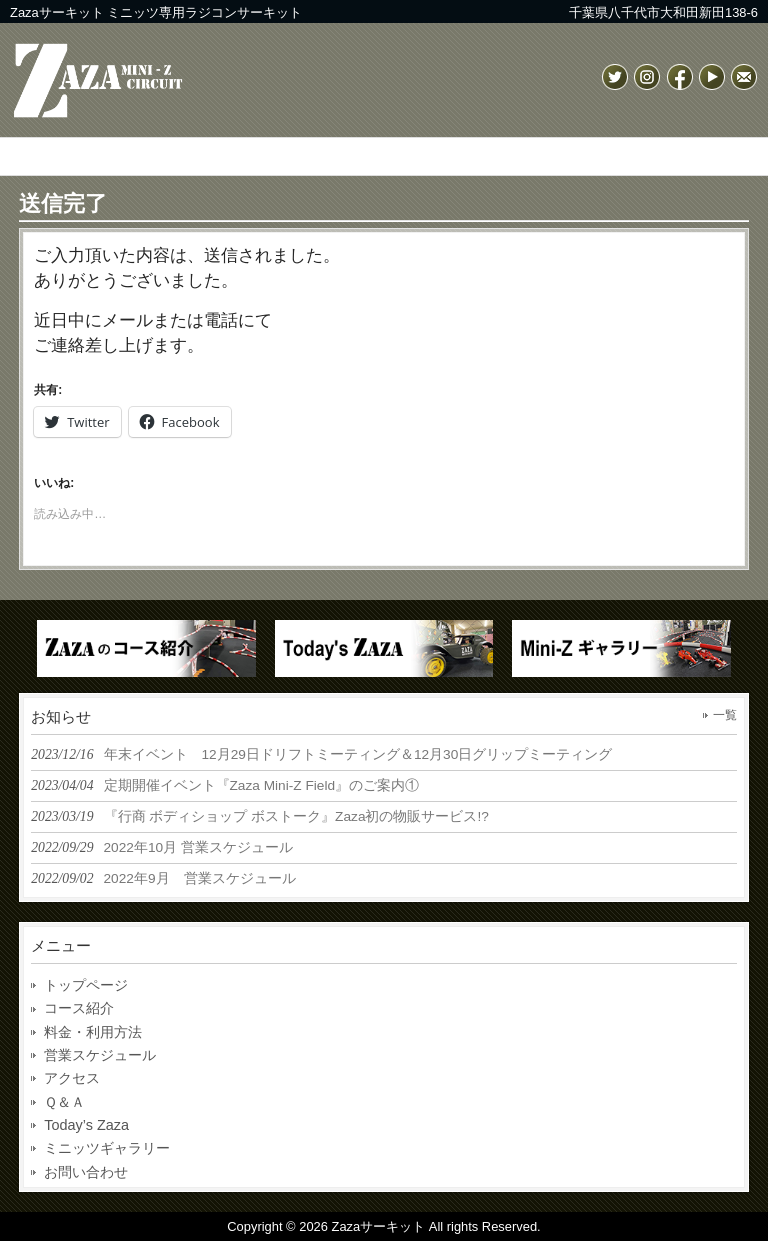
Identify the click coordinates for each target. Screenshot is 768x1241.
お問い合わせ (86, 1172)
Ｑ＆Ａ (64, 1102)
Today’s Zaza (86, 1125)
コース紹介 (79, 1008)
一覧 (725, 715)
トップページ (86, 985)
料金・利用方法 (93, 1032)
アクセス (72, 1078)
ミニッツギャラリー (107, 1148)
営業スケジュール (100, 1055)
